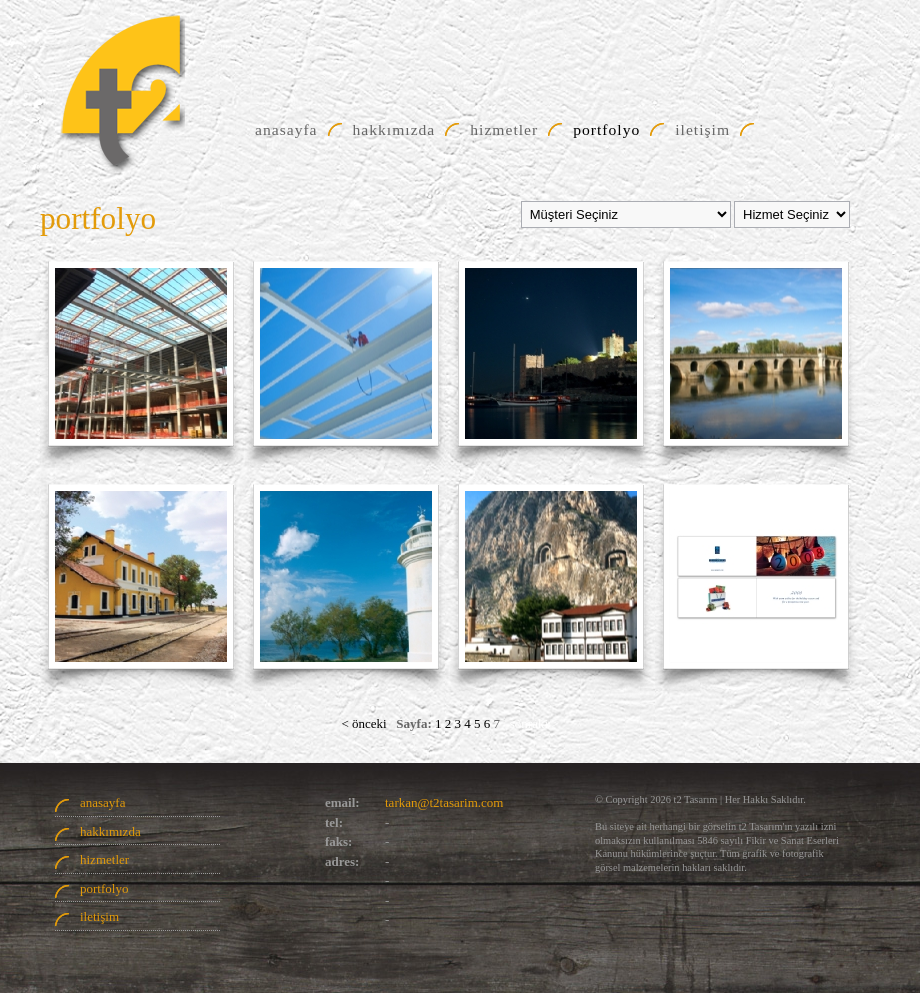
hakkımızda (110, 831)
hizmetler (104, 859)
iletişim (99, 916)
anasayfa (102, 802)
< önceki (363, 723)
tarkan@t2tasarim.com (444, 802)
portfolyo (104, 888)
